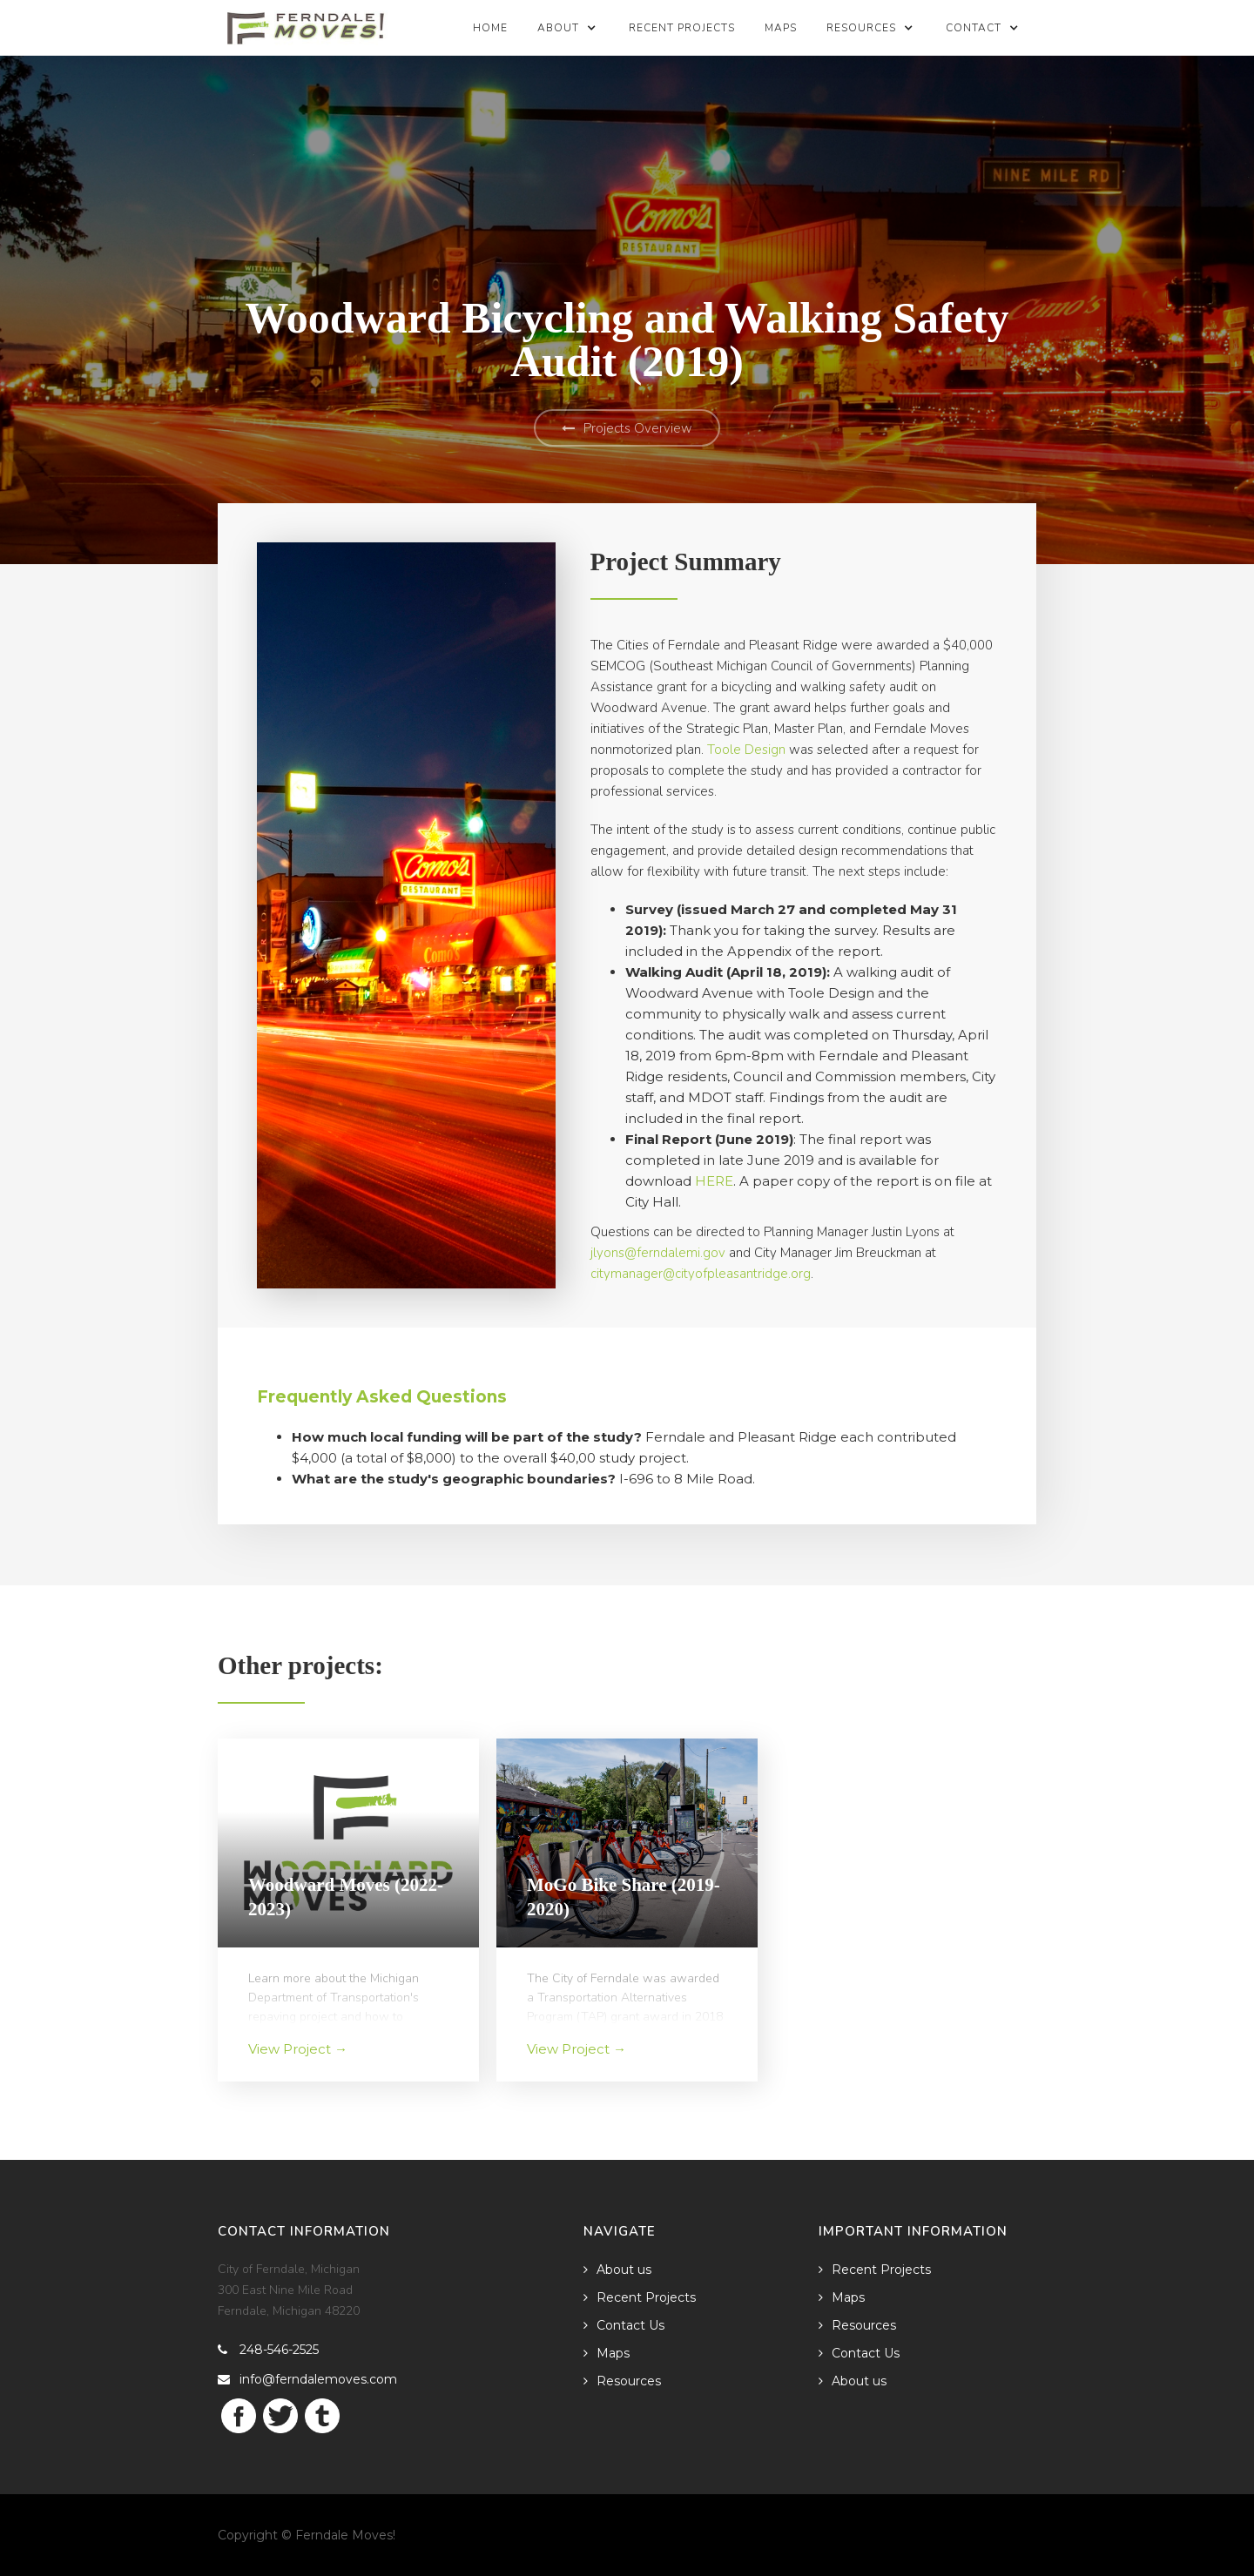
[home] (306, 22)
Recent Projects (682, 28)
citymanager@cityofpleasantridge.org (700, 1273)
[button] (568, 28)
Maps (781, 28)
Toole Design (746, 749)
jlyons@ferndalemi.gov (657, 1252)
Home (490, 28)
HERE (714, 1181)
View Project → (297, 2049)
